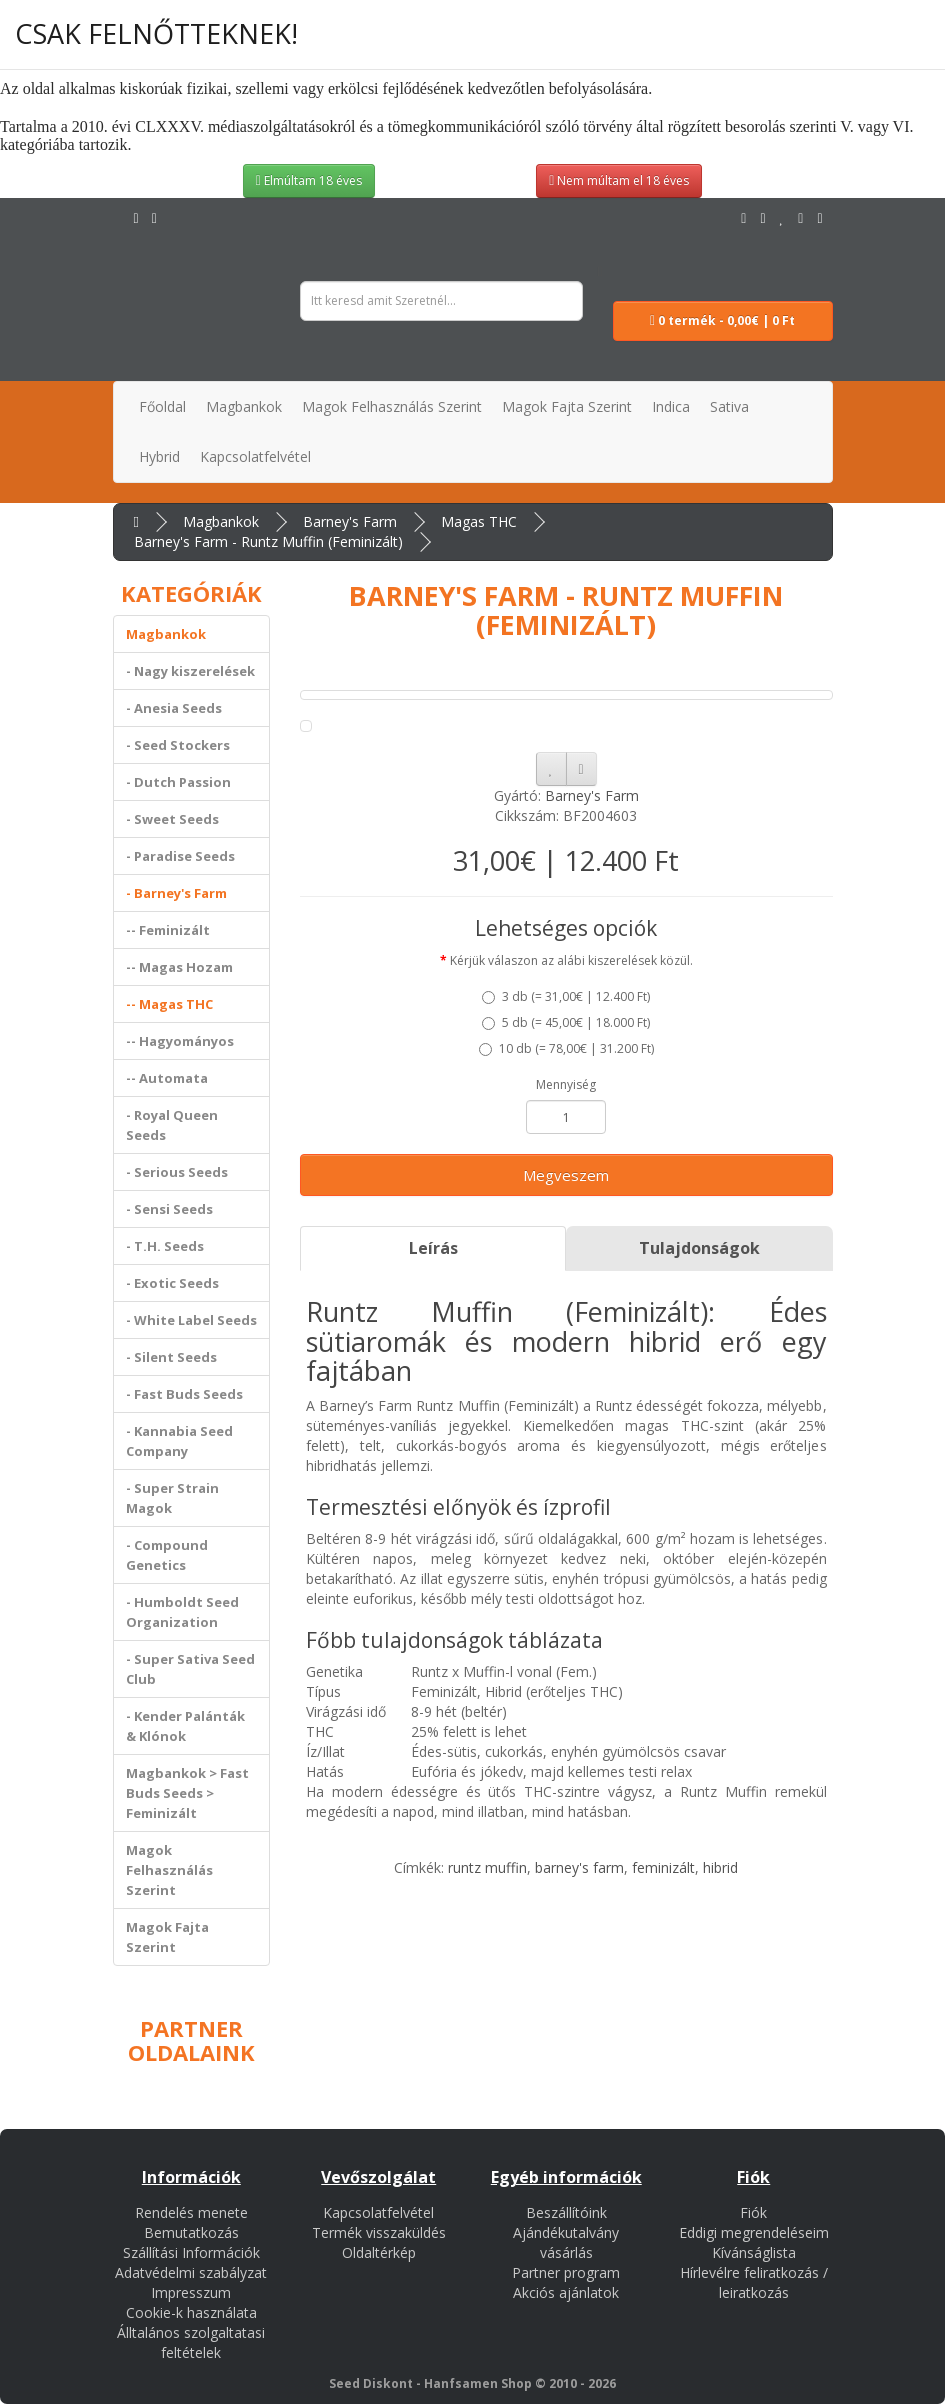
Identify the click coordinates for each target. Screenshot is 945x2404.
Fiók (753, 2212)
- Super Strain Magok (172, 1498)
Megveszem (566, 1175)
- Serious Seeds (177, 1172)
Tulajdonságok (699, 1248)
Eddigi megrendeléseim (754, 2232)
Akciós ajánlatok (566, 2292)
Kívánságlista (754, 2252)
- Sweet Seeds (172, 819)
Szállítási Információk (191, 2252)
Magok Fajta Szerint (167, 1937)
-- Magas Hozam (179, 967)
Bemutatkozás (191, 2232)
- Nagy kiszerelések (190, 671)
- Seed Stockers (178, 745)
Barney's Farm (350, 521)
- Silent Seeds (171, 1357)
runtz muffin (487, 1867)
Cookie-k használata (191, 2312)
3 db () (566, 996)
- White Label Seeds (191, 1320)
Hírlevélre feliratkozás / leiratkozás (754, 2282)
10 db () (566, 1048)
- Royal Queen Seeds (172, 1125)
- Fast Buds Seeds (184, 1394)
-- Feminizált (168, 930)
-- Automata (167, 1078)
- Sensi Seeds (169, 1209)
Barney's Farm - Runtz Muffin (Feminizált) (268, 541)
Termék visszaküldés (379, 2232)
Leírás (433, 1248)
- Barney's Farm (176, 893)
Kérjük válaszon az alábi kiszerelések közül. (571, 960)
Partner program (566, 2272)
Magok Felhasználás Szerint (169, 1870)
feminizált (663, 1867)
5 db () (566, 1022)
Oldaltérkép (379, 2252)
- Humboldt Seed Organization (182, 1612)
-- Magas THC (169, 1004)
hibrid (720, 1867)
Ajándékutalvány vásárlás (566, 2242)
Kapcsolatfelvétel (378, 2212)
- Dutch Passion (178, 782)
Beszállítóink (566, 2212)
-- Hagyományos (180, 1041)
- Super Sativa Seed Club (190, 1669)
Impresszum (191, 2292)
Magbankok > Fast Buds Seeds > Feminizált (187, 1793)
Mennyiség (566, 1084)
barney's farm (579, 1867)
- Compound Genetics (167, 1555)
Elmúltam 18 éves (309, 180)
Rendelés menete (191, 2212)
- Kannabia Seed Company (179, 1441)
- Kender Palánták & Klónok (185, 1726)
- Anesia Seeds (174, 708)
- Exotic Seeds (172, 1283)
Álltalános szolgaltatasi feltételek (191, 2342)
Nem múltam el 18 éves (619, 180)
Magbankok (221, 521)
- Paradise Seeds (180, 856)
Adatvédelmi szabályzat (191, 2272)
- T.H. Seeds (165, 1246)
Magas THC (479, 521)
